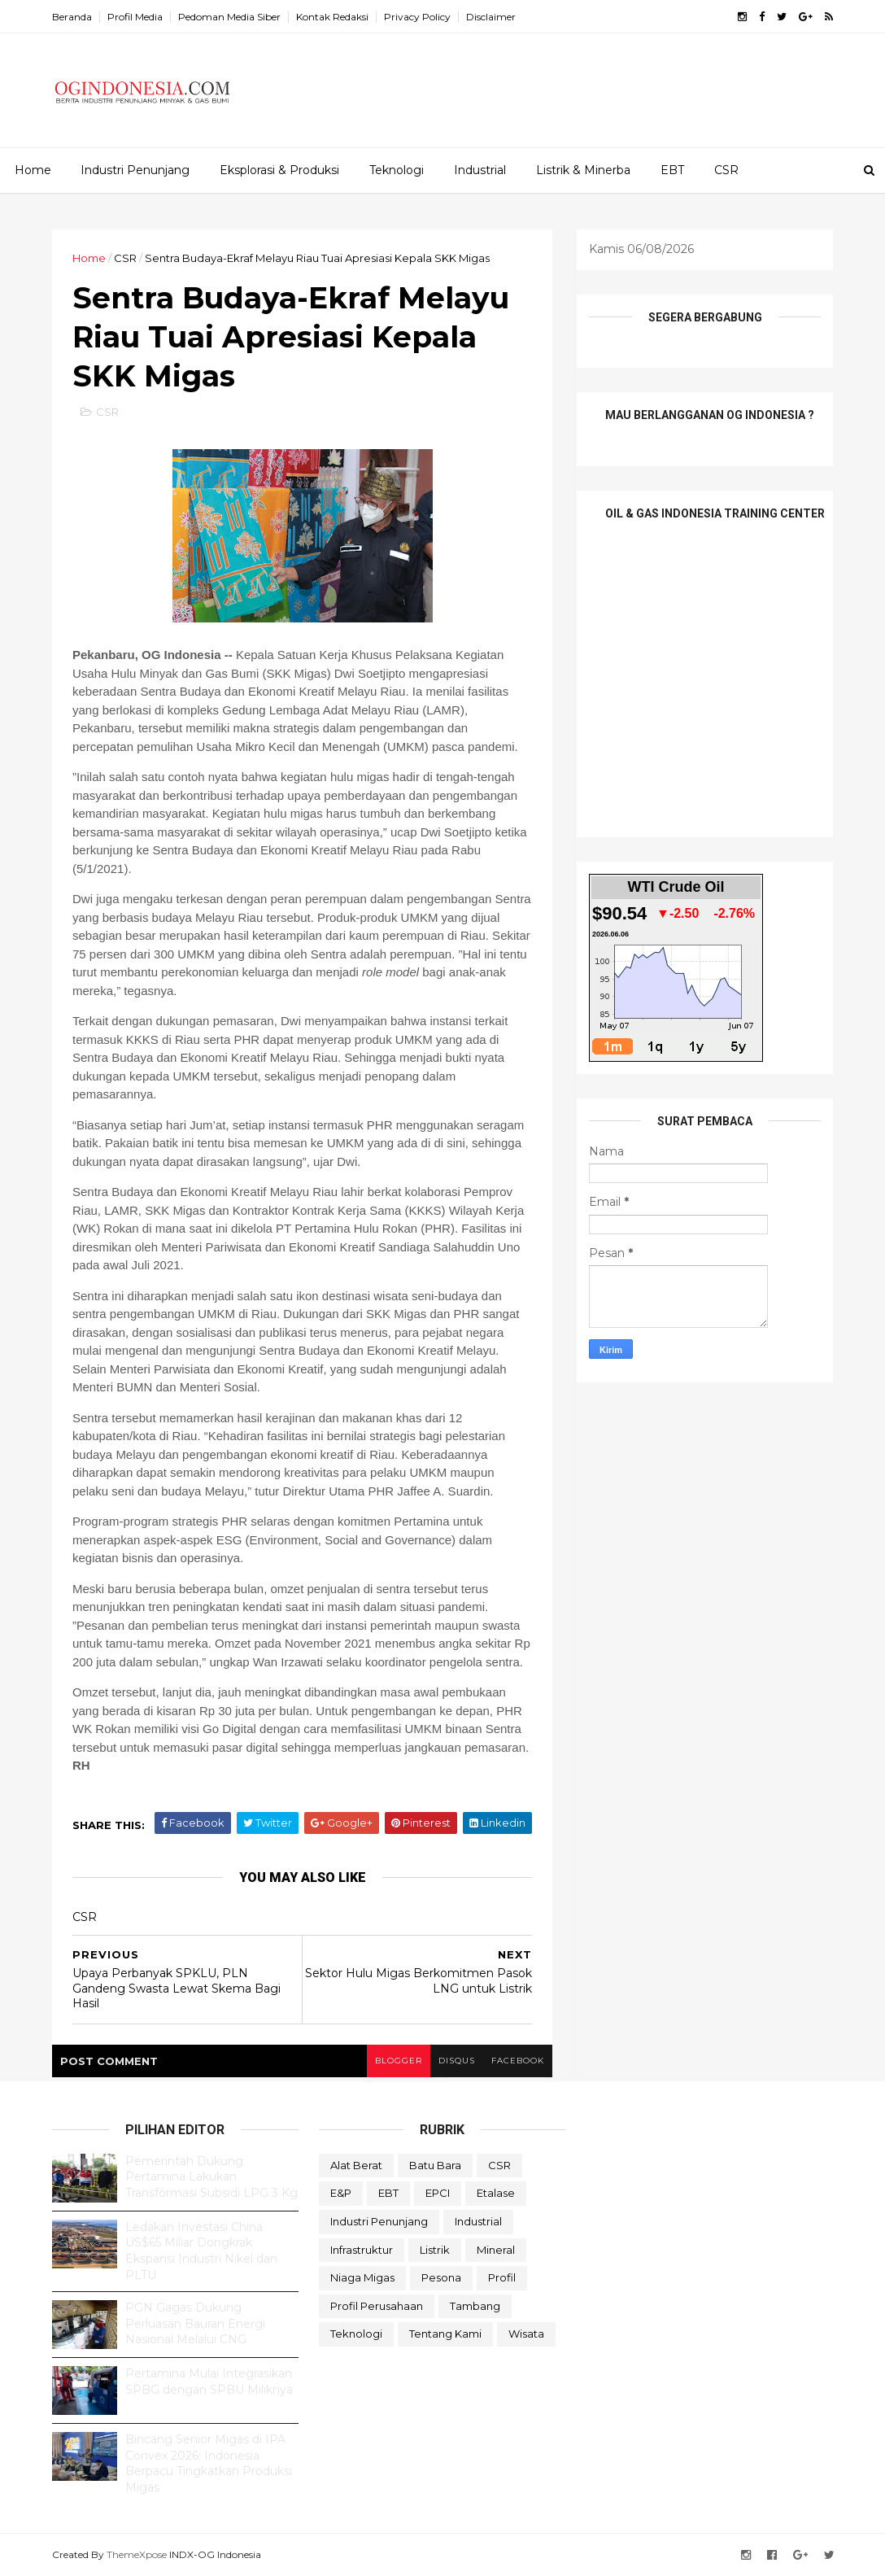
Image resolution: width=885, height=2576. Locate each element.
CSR (726, 170)
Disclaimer (491, 17)
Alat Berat (356, 2165)
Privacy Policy (417, 17)
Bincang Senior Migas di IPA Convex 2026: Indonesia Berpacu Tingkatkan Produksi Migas (208, 2463)
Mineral (496, 2249)
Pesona (441, 2277)
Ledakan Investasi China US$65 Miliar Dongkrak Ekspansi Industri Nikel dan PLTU (201, 2251)
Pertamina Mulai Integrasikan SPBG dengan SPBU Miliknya (209, 2381)
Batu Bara (435, 2165)
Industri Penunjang (135, 170)
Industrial (480, 170)
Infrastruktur (361, 2249)
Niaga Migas (362, 2277)
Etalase (496, 2192)
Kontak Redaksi (332, 17)
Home (33, 170)
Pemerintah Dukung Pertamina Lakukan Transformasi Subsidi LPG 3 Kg (211, 2177)
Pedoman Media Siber (229, 17)
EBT (672, 170)
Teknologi (396, 170)
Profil (502, 2277)
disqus (456, 2060)
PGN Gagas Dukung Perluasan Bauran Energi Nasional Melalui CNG (195, 2323)
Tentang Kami (445, 2333)
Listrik (435, 2249)
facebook (517, 2060)
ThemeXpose (137, 2554)
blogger (398, 2060)
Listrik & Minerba (583, 170)
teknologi (356, 2333)
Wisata (526, 2333)
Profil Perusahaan (376, 2305)
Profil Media (135, 17)
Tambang (475, 2305)
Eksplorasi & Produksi (279, 170)
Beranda (72, 17)
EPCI (437, 2192)
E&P (340, 2192)
